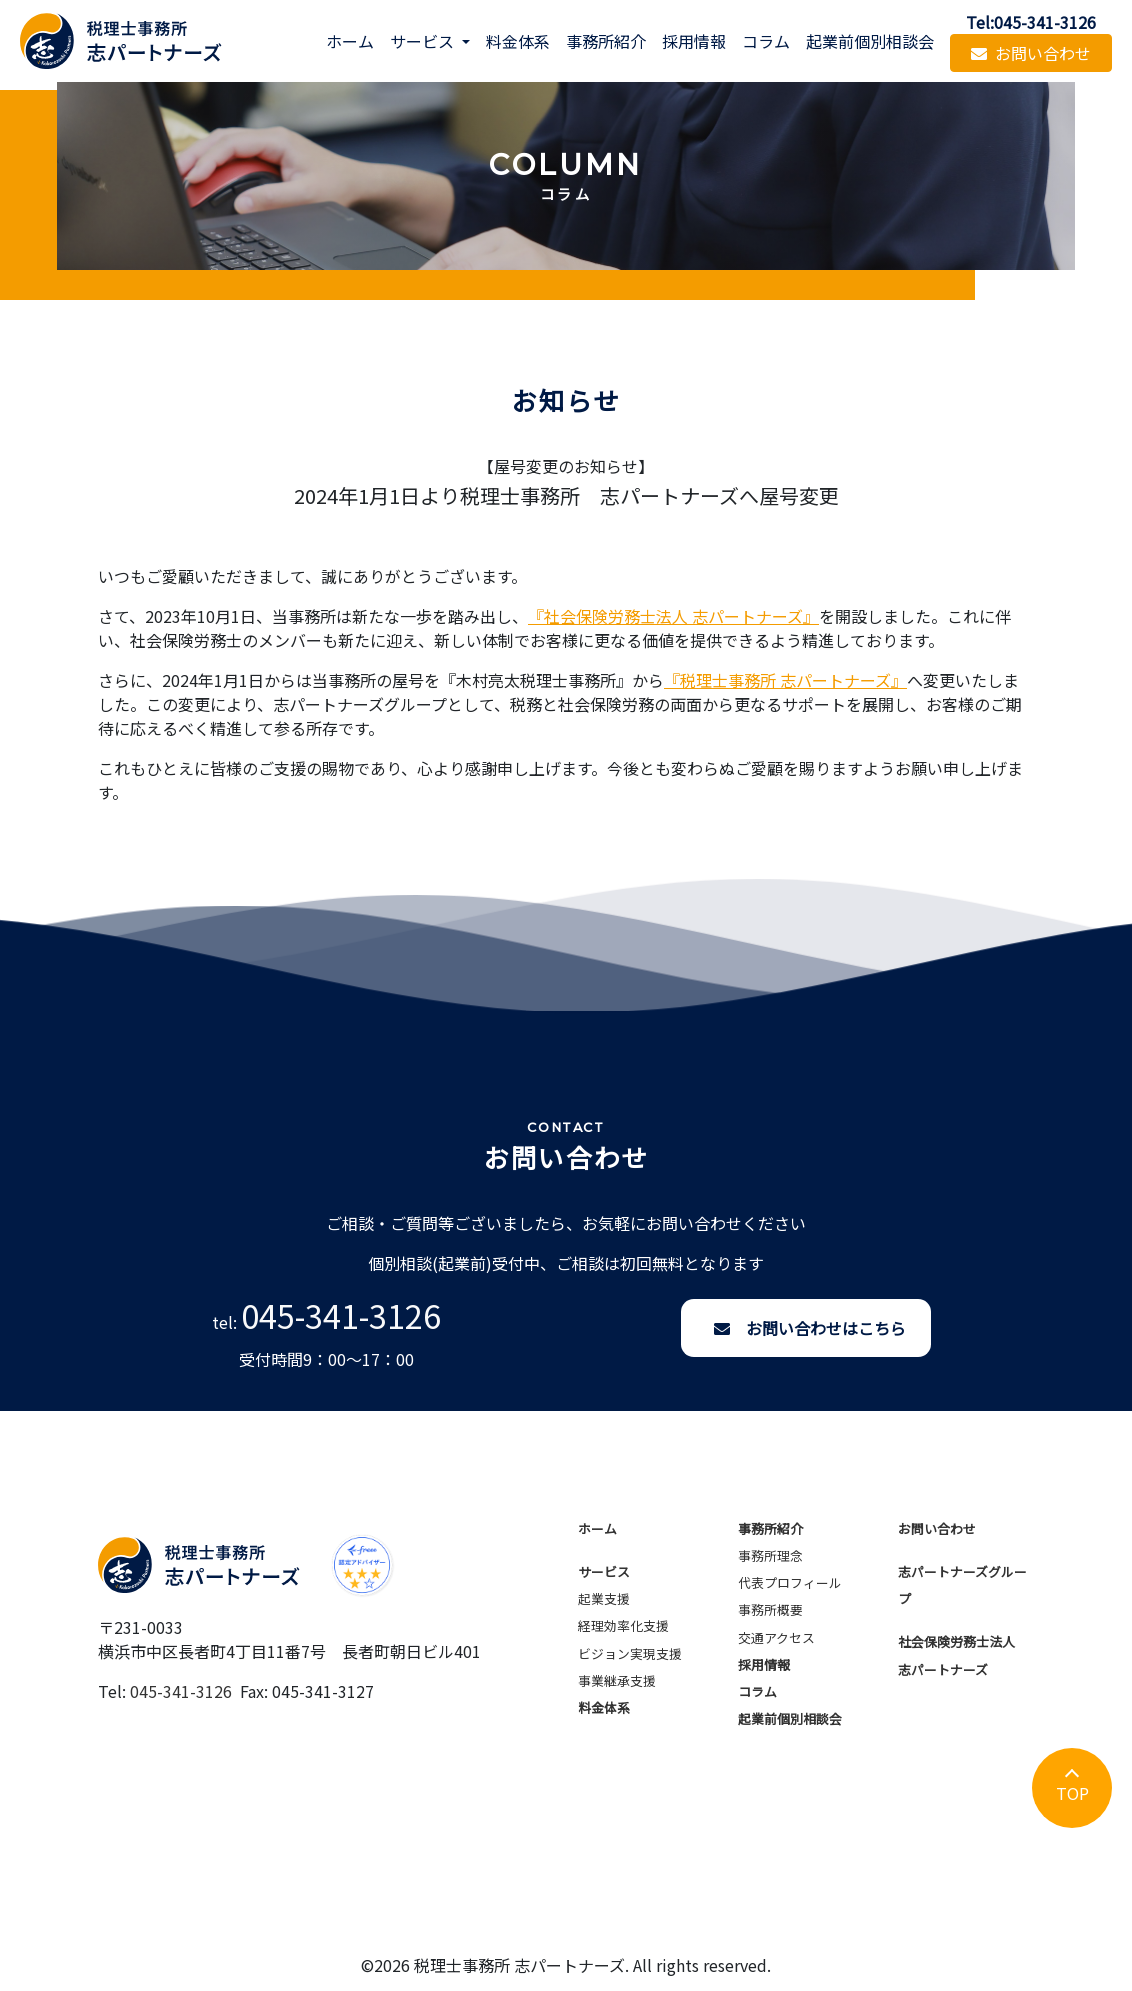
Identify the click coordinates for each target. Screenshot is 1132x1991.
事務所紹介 (606, 41)
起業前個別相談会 (870, 41)
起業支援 (604, 1598)
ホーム (350, 41)
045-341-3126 (341, 1315)
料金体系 (518, 41)
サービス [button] (424, 41)
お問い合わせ (1031, 53)
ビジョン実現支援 (630, 1653)
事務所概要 (770, 1609)
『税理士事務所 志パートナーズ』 (785, 680)
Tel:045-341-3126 (1031, 22)
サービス (604, 1571)
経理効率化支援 (623, 1625)
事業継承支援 (617, 1680)
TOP (1072, 1793)
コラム (766, 41)
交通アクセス (776, 1637)
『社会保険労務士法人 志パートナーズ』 (673, 616)
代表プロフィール (790, 1582)
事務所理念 (770, 1555)
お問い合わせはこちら (810, 1328)
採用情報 (694, 41)
